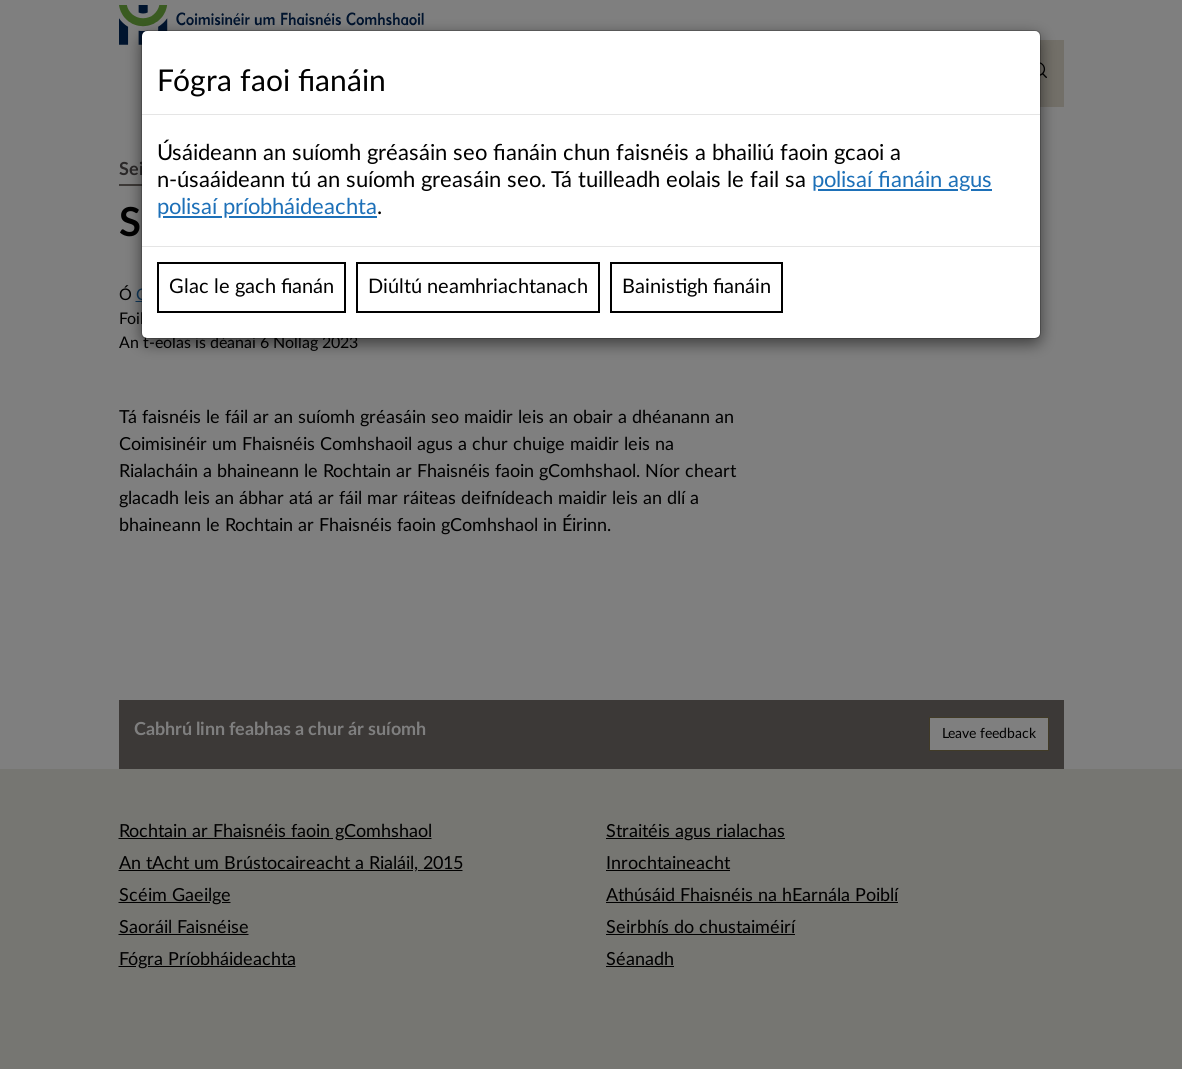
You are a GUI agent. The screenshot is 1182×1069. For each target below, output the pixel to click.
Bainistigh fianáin (696, 287)
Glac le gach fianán (251, 287)
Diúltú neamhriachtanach (478, 287)
